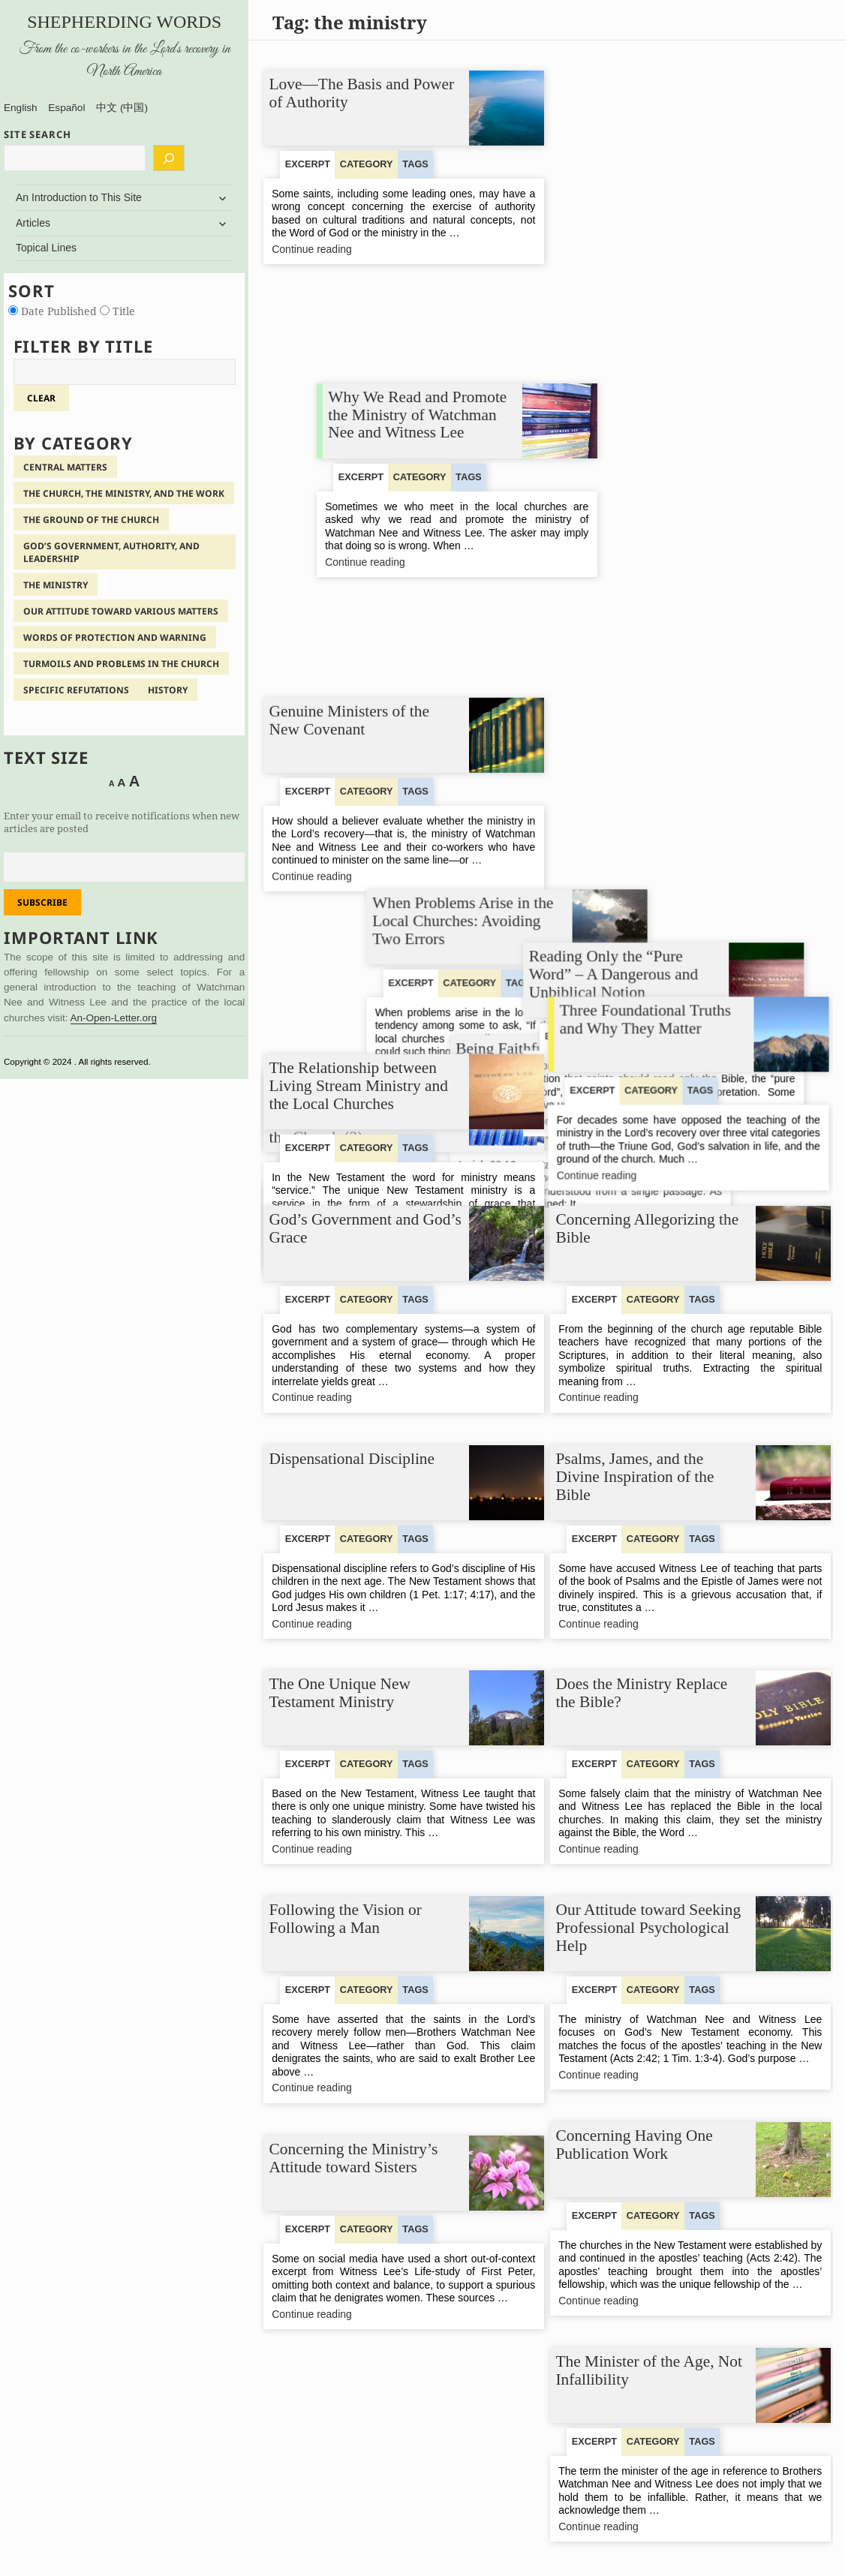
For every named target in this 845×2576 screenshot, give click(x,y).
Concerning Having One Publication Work (634, 2145)
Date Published (54, 311)
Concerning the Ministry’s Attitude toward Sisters (353, 2158)
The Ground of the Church (91, 519)
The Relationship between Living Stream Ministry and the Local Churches (358, 1011)
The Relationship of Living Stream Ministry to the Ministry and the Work (356, 553)
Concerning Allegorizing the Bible (647, 1228)
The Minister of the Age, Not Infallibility (649, 2370)
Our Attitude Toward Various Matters (120, 611)
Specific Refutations (76, 690)
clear (41, 398)
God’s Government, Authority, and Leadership (111, 552)
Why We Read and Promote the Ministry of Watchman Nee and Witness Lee (650, 101)
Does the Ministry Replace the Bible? (642, 1693)
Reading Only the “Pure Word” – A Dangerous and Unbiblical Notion (640, 786)
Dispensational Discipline (352, 1459)
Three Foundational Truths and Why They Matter (646, 1002)
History (168, 690)
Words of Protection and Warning (114, 637)
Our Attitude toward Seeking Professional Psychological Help (648, 1927)
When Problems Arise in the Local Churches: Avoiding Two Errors (646, 327)
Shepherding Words (124, 22)
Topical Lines (46, 248)
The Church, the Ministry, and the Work (123, 493)
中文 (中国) (122, 107)
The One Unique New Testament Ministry (339, 1693)
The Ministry (55, 585)
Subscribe (42, 902)
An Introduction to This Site (79, 197)
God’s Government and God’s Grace (365, 1228)
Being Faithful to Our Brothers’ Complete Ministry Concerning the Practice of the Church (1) (648, 562)
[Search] (169, 158)
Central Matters (65, 467)
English (21, 107)
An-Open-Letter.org (114, 1017)
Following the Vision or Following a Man (345, 1919)
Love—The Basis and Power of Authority (362, 93)
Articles (33, 223)
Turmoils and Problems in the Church (121, 663)
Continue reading (332, 249)
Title (117, 311)
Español (66, 107)
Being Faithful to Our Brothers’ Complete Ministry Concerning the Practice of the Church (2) (362, 787)
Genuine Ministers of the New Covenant (349, 319)
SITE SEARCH (37, 134)
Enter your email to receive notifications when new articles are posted (121, 822)
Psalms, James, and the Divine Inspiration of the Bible (635, 1476)
